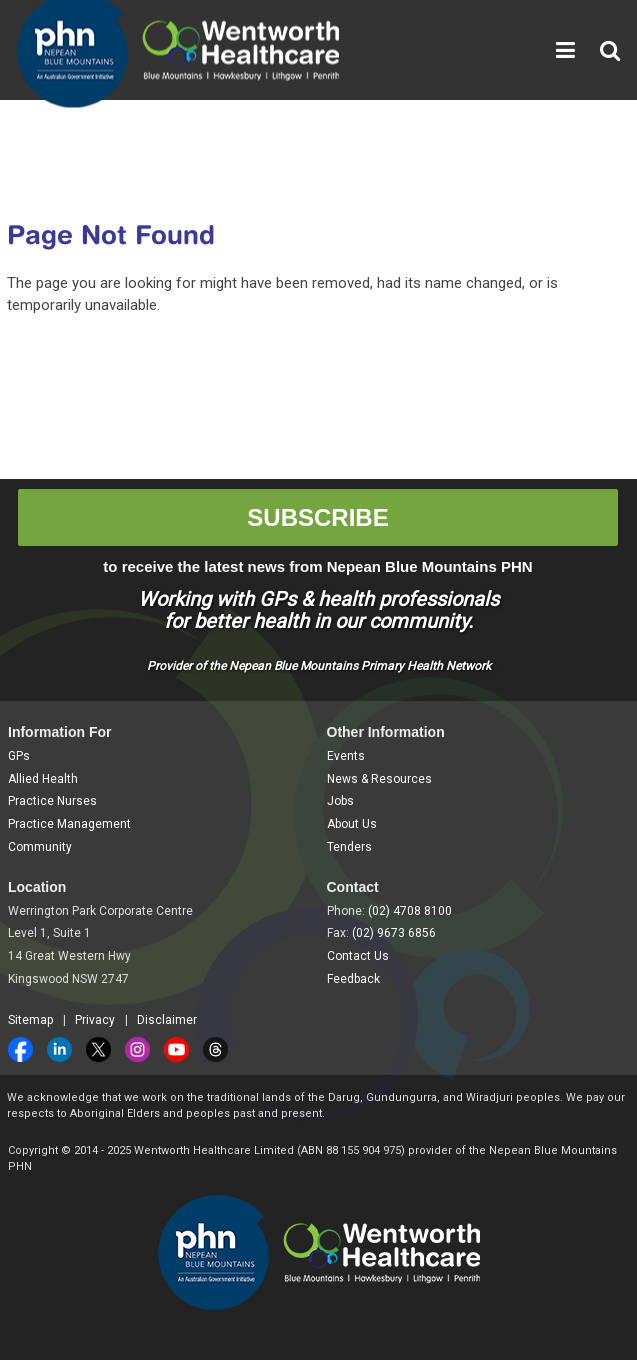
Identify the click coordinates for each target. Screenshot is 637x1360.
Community (40, 847)
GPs (19, 756)
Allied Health (43, 779)
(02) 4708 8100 (410, 911)
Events (346, 756)
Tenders (349, 847)
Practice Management (69, 824)
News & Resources (379, 779)
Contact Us (358, 956)
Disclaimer (167, 1020)
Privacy (95, 1020)
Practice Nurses (52, 801)
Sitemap (30, 1020)
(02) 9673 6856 (394, 933)
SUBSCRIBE (317, 517)
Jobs (340, 801)
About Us (352, 824)
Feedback (353, 979)
